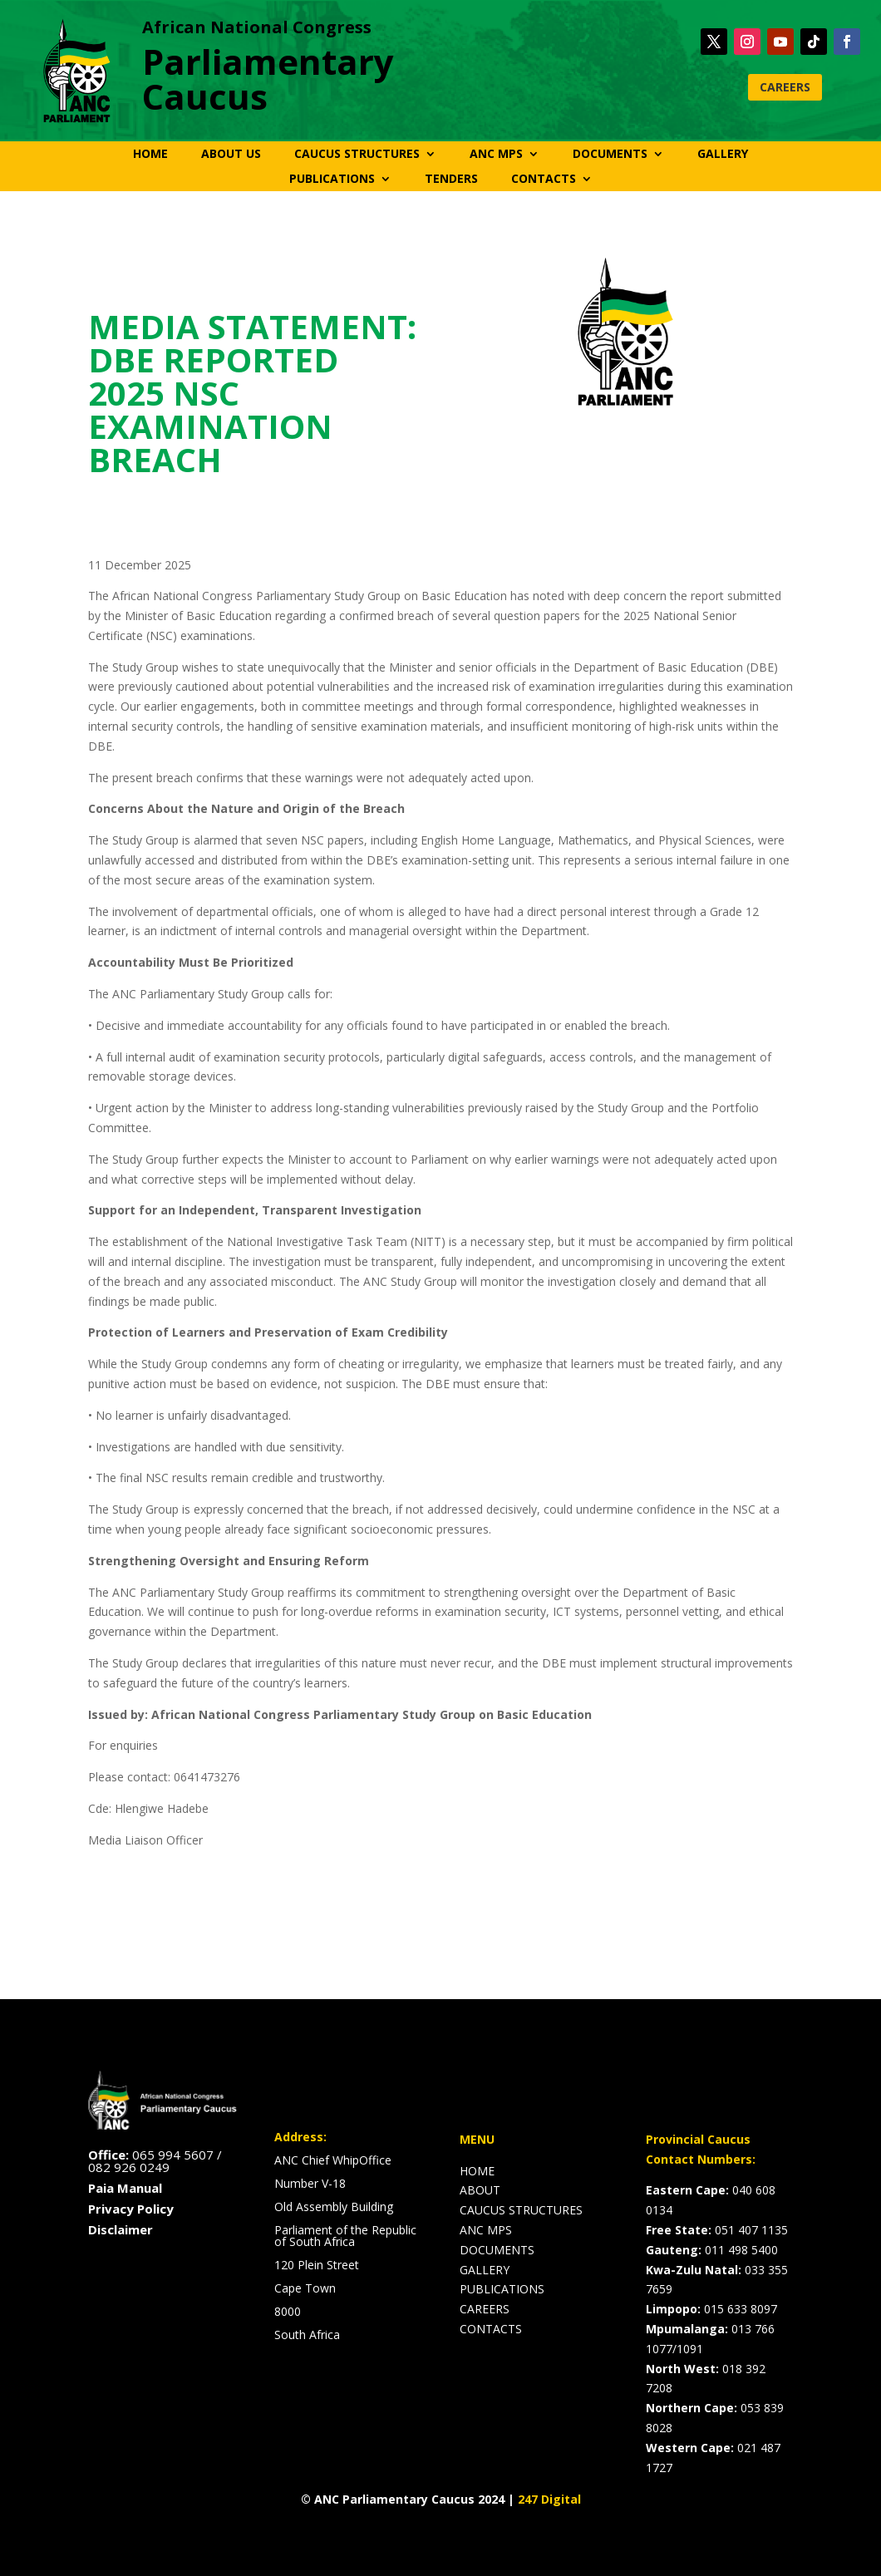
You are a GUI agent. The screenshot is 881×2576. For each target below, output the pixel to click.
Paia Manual (125, 2188)
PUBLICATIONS (332, 179)
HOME (150, 154)
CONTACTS (543, 179)
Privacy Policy (131, 2208)
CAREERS (785, 87)
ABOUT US (231, 154)
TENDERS (451, 179)
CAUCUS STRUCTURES (357, 154)
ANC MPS (496, 154)
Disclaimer (120, 2229)
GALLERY (722, 154)
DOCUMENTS (610, 154)
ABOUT (480, 2190)
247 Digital (549, 2499)
